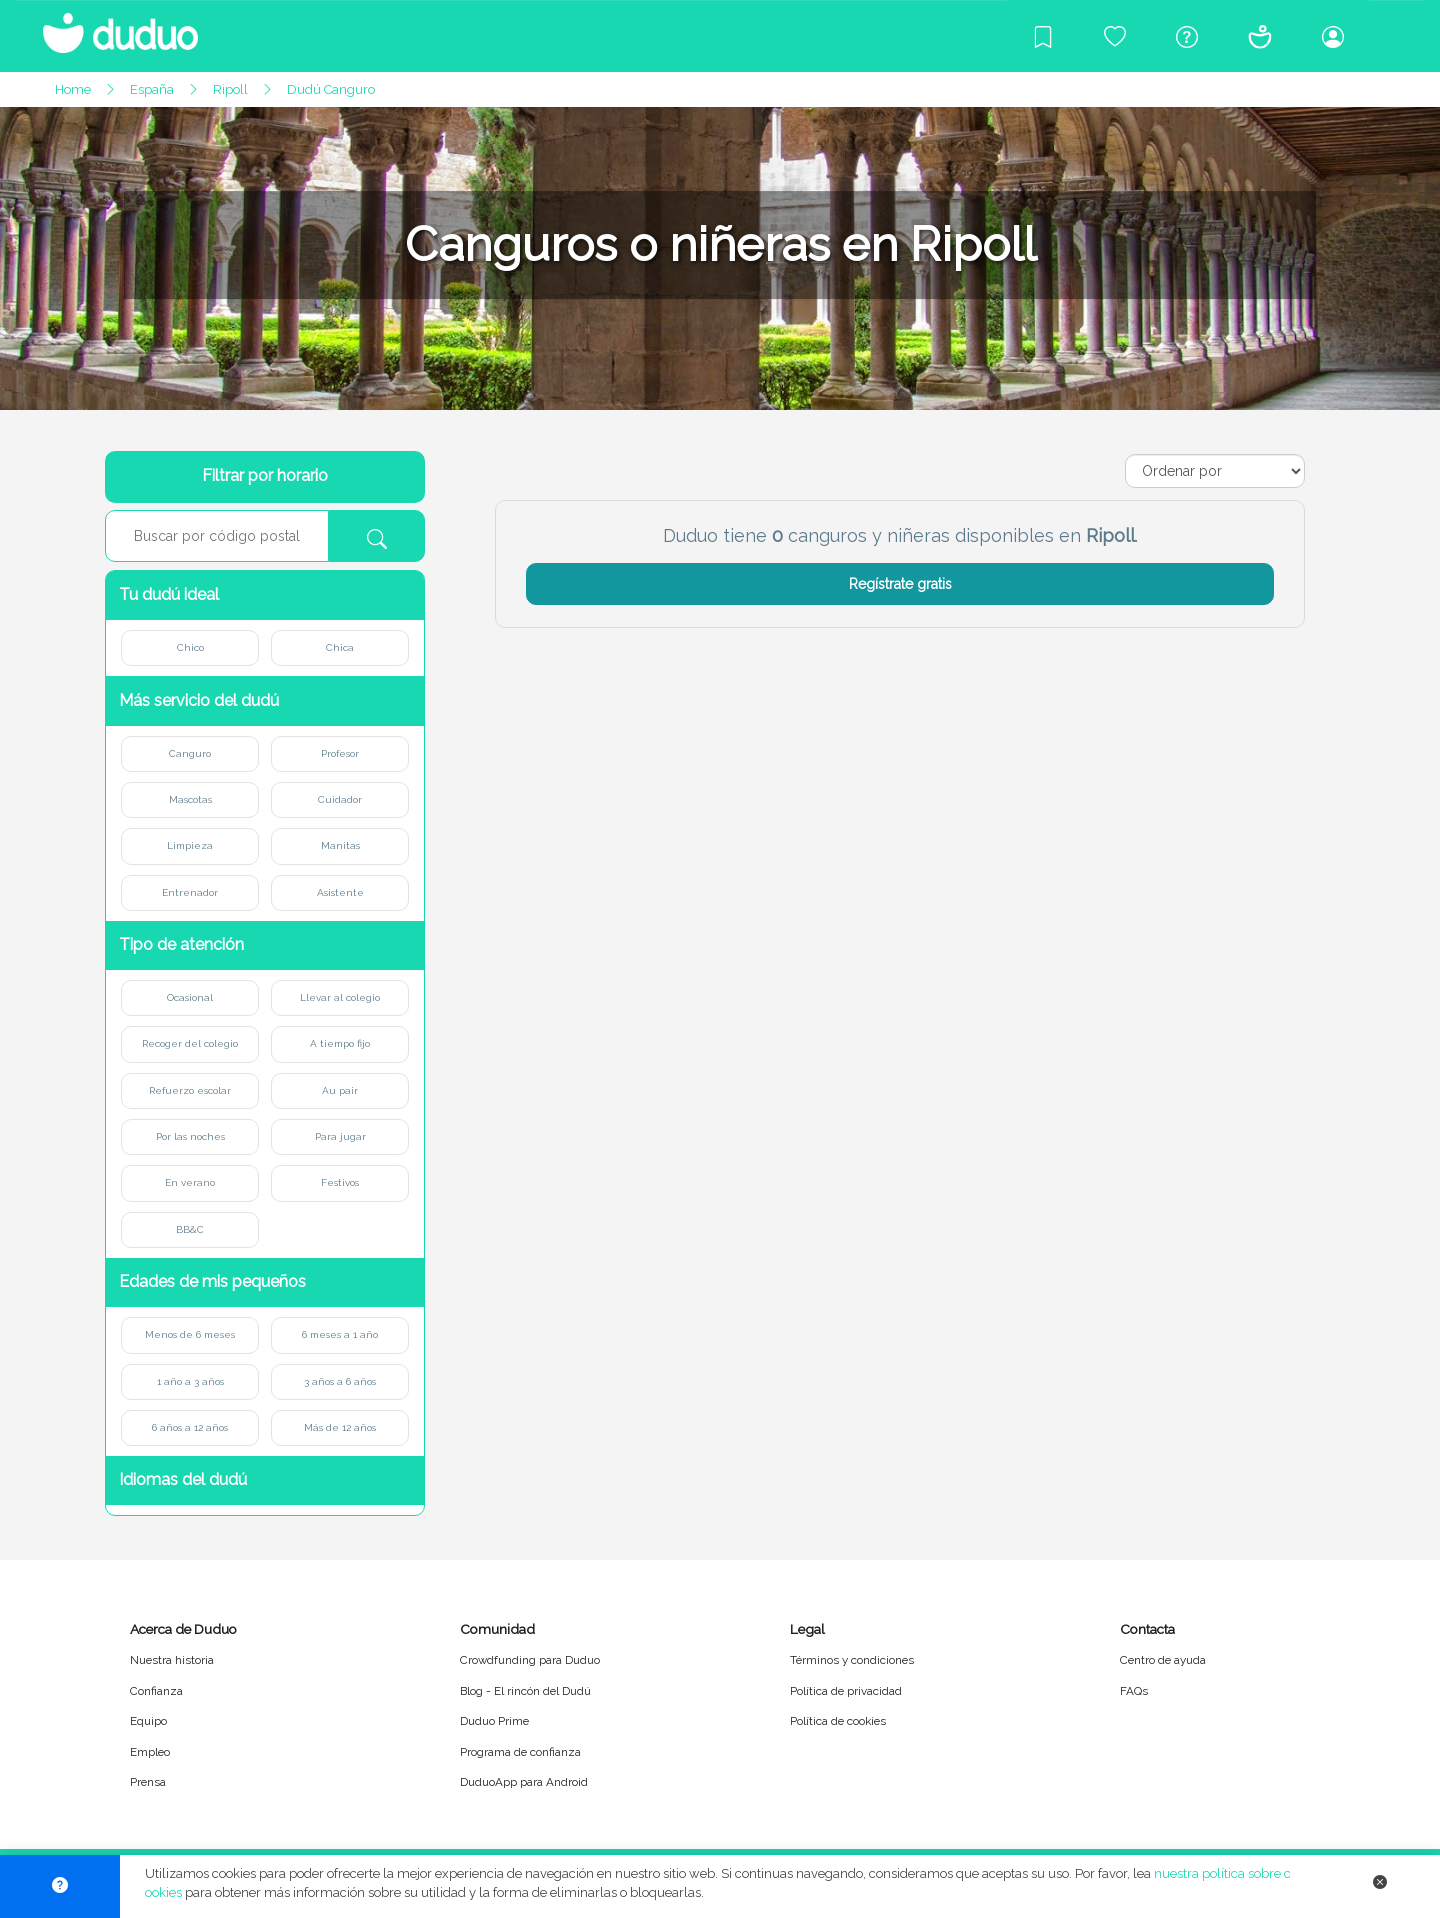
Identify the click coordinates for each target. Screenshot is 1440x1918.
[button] (265, 595)
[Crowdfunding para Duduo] (1115, 36)
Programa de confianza (520, 1752)
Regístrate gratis (900, 584)
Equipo (148, 1721)
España (152, 89)
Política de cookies (838, 1721)
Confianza (156, 1691)
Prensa (148, 1782)
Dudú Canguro (331, 89)
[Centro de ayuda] (1187, 36)
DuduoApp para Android (524, 1782)
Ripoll (230, 89)
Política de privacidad (846, 1691)
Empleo (150, 1752)
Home (73, 89)
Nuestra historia (172, 1660)
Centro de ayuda (1163, 1660)
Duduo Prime (494, 1721)
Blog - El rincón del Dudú (525, 1691)
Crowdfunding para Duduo (530, 1660)
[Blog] (1043, 36)
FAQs (1134, 1691)
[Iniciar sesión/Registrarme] (1333, 36)
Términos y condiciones (852, 1660)
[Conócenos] (1260, 36)
